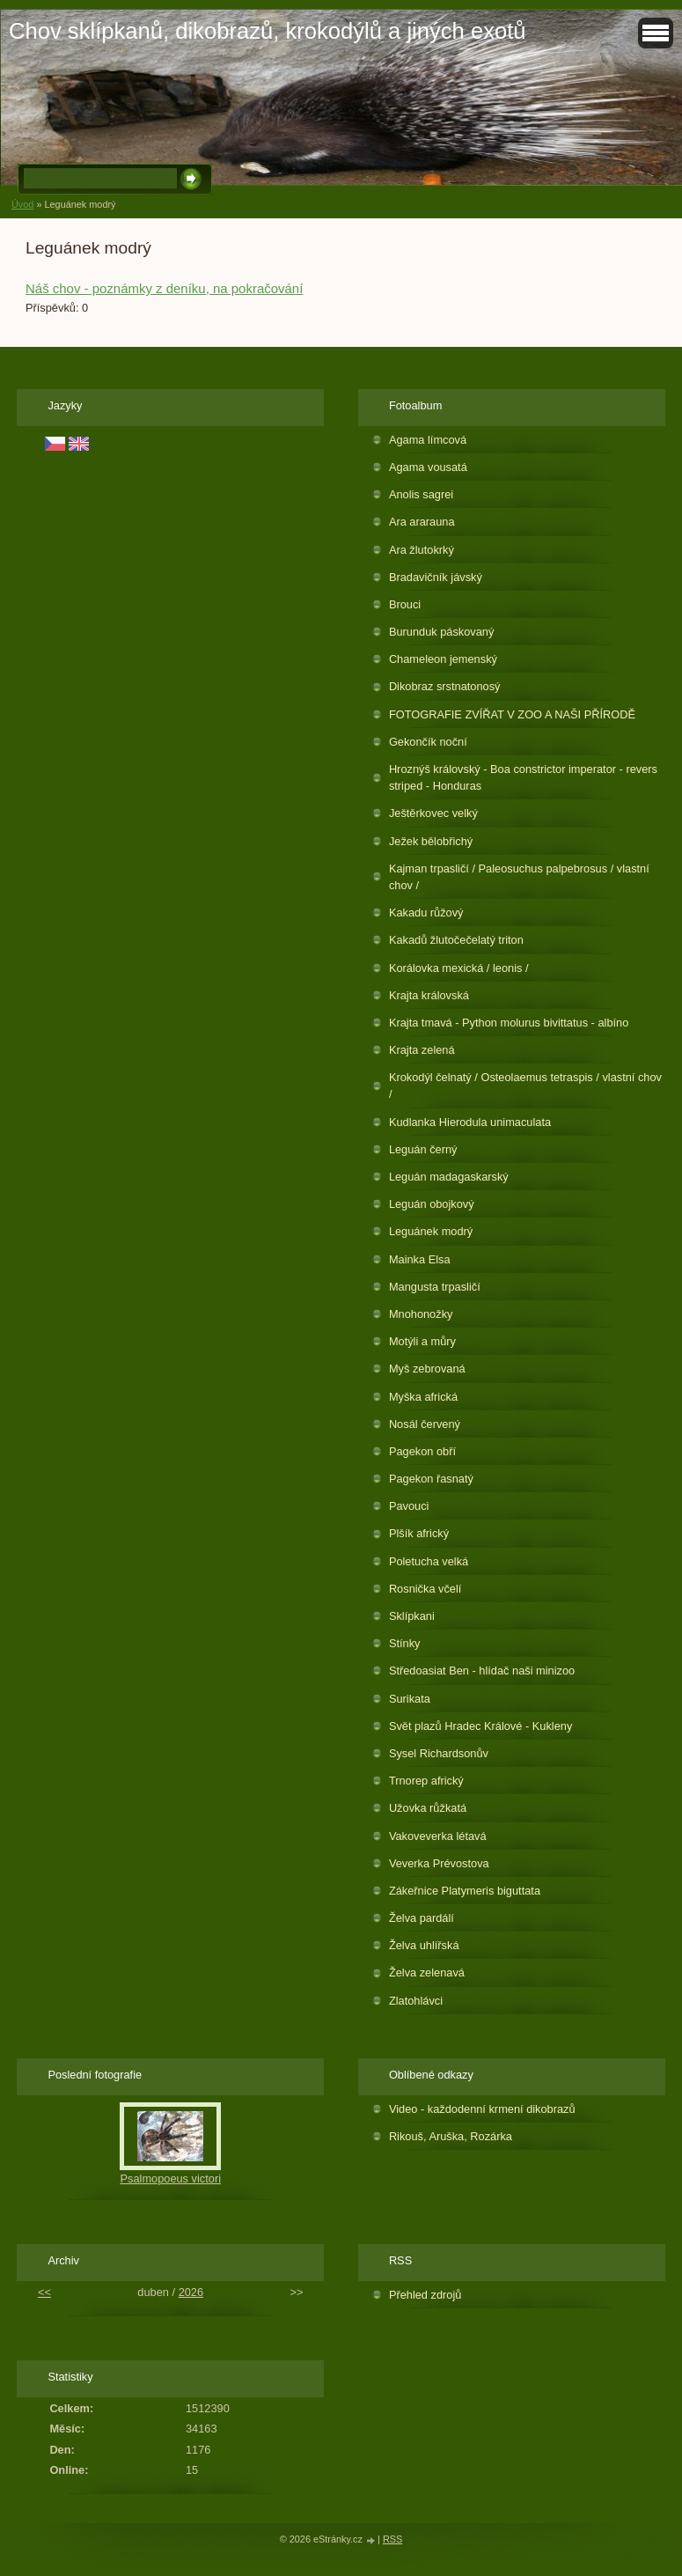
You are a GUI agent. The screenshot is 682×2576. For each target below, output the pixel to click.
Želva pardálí (421, 1918)
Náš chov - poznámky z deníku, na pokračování (164, 288)
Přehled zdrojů (425, 2294)
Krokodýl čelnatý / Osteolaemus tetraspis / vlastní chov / (525, 1085)
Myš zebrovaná (427, 1368)
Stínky (405, 1643)
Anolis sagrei (421, 494)
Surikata (409, 1698)
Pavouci (409, 1505)
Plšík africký (419, 1533)
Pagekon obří (422, 1451)
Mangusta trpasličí (434, 1286)
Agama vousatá (428, 467)
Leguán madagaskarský (449, 1176)
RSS (392, 2539)
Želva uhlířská (424, 1945)
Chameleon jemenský (443, 659)
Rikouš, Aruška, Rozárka (450, 2136)
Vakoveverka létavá (438, 1836)
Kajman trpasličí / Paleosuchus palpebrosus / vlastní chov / (519, 877)
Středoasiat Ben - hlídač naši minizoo (482, 1670)
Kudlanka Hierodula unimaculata (470, 1122)
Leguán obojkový (431, 1204)
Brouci (405, 604)
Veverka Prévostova (439, 1863)
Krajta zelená (422, 1049)
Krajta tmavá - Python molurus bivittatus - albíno (508, 1022)
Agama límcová (427, 439)
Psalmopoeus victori (170, 2178)
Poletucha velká (428, 1561)
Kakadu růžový (426, 912)
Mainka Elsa (420, 1259)
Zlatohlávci (416, 2000)
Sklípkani (412, 1616)
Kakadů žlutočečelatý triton (456, 939)
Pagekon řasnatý (431, 1478)
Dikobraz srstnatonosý (445, 686)
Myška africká (423, 1396)
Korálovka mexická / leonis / (459, 968)
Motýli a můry (422, 1341)
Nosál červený (424, 1424)
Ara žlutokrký (421, 549)
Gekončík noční (428, 741)
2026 (191, 2292)
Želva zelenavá (427, 1972)
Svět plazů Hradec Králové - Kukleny (480, 1726)
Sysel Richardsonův (438, 1753)
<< (44, 2292)
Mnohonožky (421, 1314)
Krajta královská (429, 995)
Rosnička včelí (425, 1588)
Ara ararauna (422, 521)
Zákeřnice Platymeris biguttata (464, 1890)
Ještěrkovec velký (433, 813)
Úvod (22, 204)
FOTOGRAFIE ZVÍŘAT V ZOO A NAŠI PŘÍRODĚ (512, 714)
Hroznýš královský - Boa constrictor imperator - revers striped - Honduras (523, 777)
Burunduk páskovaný (442, 631)
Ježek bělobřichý (431, 841)
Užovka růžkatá (427, 1807)
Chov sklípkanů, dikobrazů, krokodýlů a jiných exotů (267, 30)
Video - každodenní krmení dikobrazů (482, 2109)
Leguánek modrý (431, 1231)
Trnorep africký (426, 1780)
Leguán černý (423, 1149)
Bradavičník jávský (435, 577)
